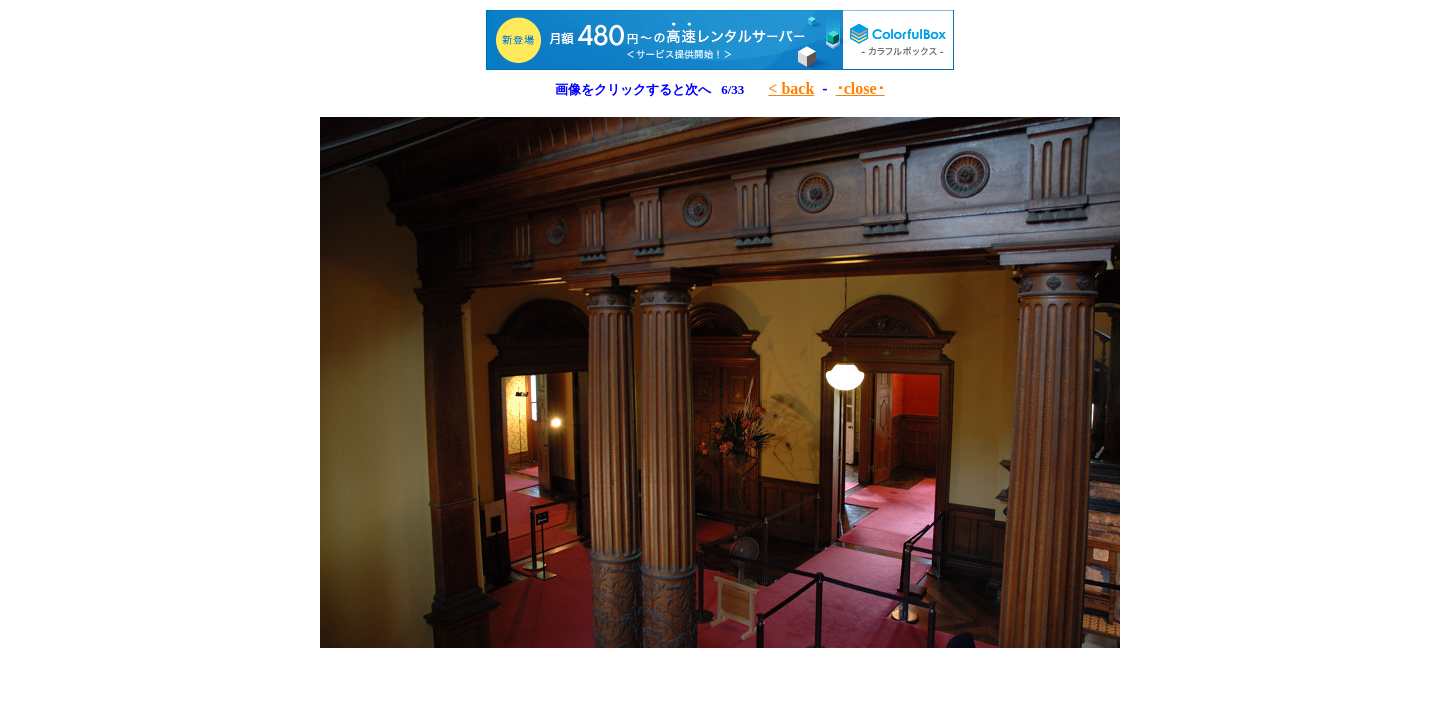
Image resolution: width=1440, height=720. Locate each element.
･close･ (860, 88)
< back (791, 88)
